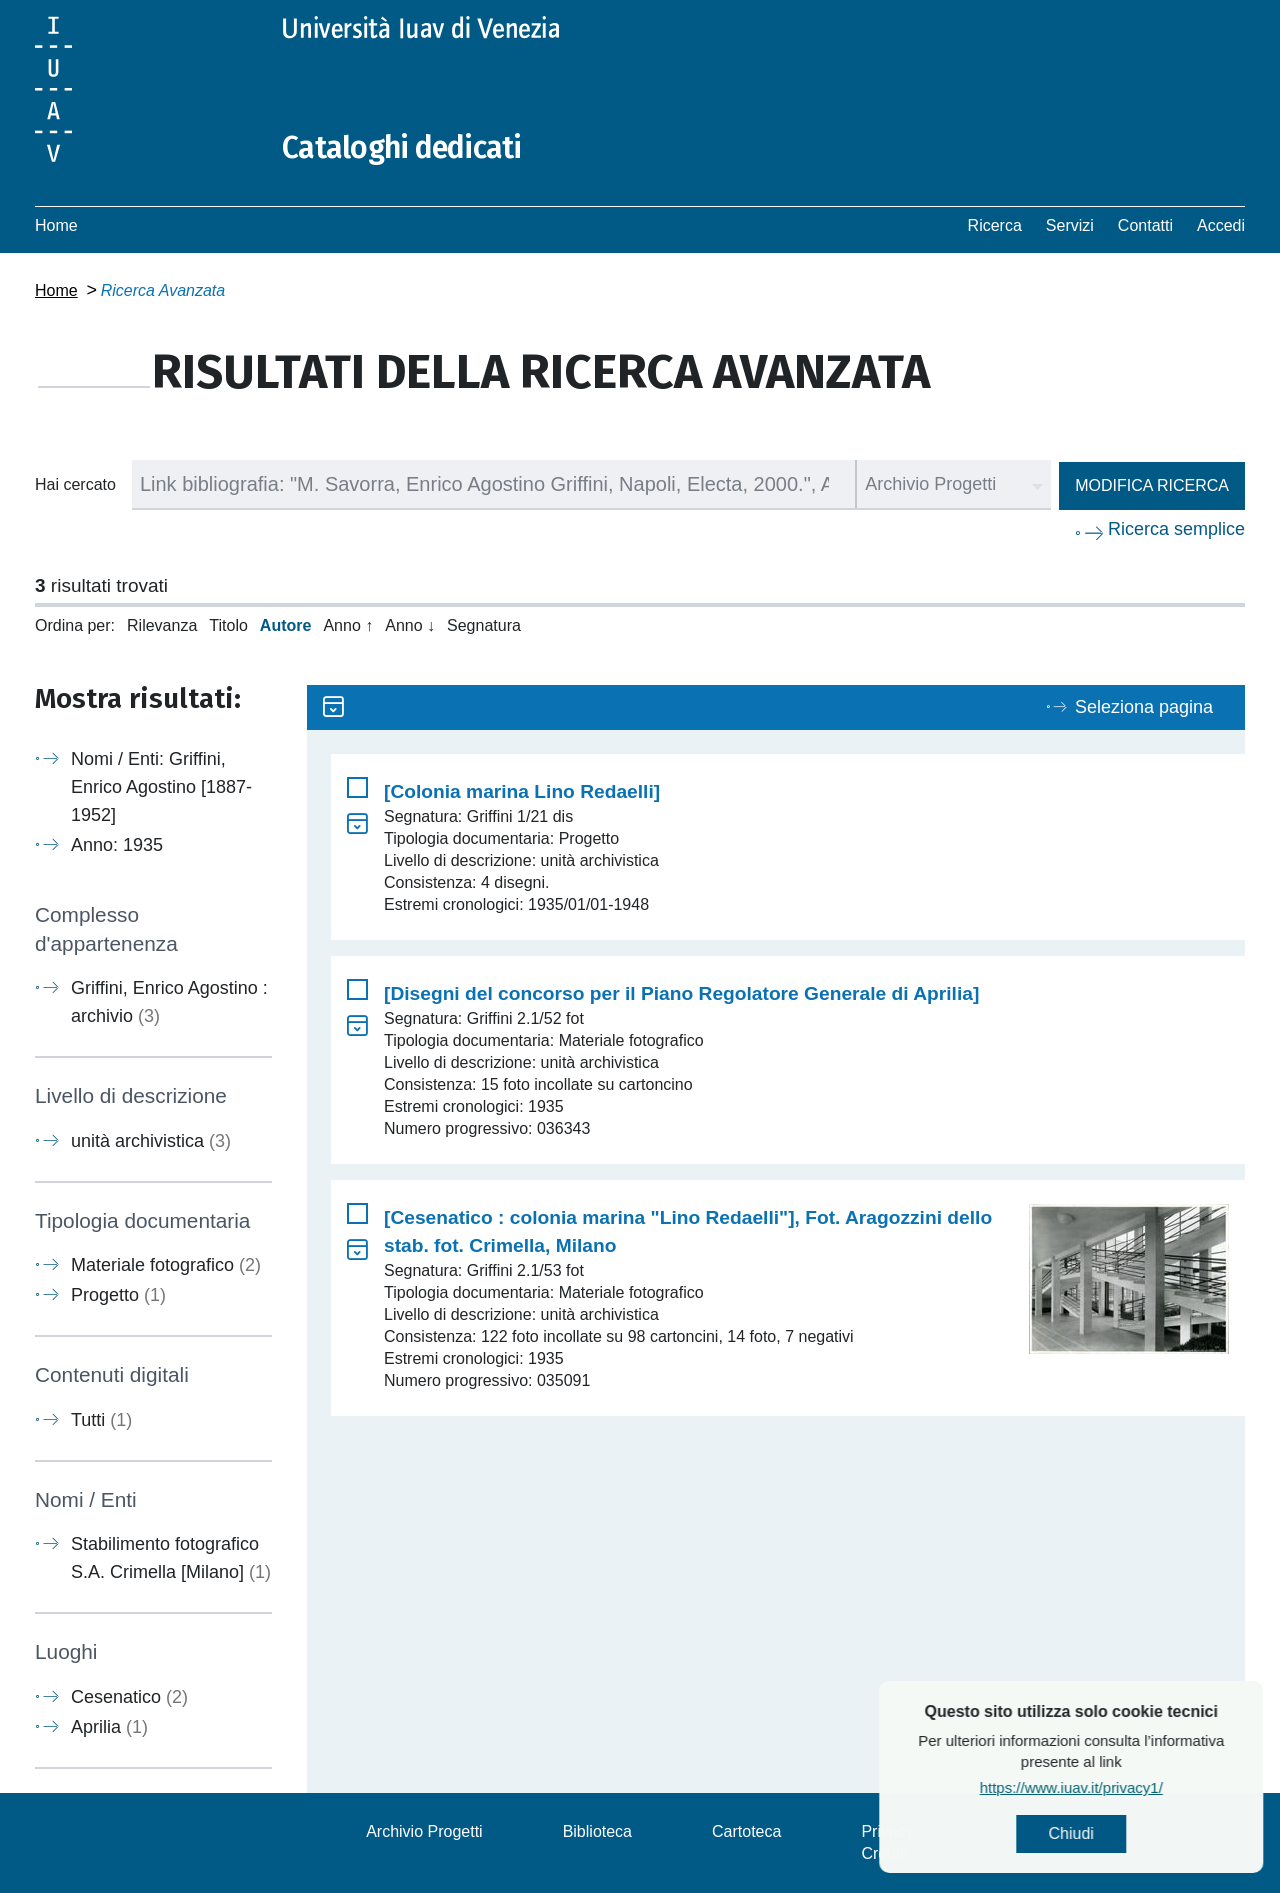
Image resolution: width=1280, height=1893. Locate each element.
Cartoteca (746, 1831)
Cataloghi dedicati (402, 148)
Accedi (1221, 225)
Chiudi (1148, 1833)
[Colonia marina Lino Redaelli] (522, 791)
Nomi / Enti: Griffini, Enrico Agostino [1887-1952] (161, 787)
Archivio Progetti (424, 1831)
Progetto (118, 1295)
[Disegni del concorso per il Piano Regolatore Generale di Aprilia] (681, 993)
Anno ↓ (410, 625)
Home (56, 225)
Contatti (1145, 225)
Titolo (228, 625)
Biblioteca (597, 1831)
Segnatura (484, 625)
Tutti (101, 1420)
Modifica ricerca (1152, 485)
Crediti (884, 1853)
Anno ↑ (348, 625)
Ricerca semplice (1176, 529)
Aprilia (109, 1727)
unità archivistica (151, 1141)
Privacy (887, 1831)
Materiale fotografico (166, 1265)
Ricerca (995, 225)
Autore (286, 625)
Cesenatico (129, 1697)
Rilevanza (162, 625)
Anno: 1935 (117, 845)
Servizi (1070, 225)
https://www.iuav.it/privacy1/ (1148, 1787)
